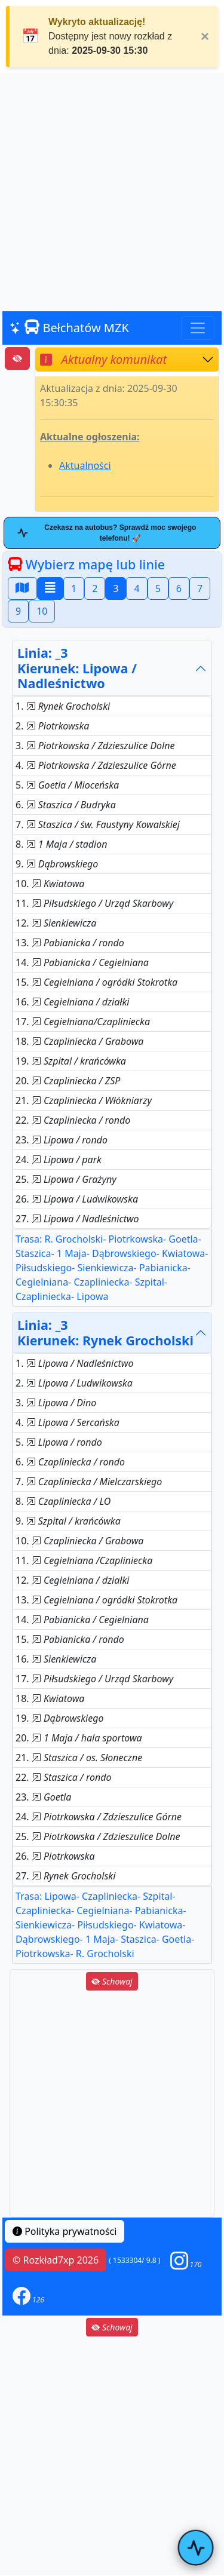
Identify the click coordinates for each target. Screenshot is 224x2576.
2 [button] (94, 588)
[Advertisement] (112, 193)
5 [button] (158, 588)
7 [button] (199, 588)
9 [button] (18, 611)
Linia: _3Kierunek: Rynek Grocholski (105, 1332)
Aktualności (85, 465)
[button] (186, 2260)
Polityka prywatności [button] (64, 2231)
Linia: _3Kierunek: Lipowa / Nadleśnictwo (77, 668)
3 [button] (115, 588)
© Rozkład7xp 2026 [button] (56, 2260)
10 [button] (41, 611)
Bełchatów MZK (69, 328)
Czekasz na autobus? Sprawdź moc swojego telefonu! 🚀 (106, 532)
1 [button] (73, 588)
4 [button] (136, 588)
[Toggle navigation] (197, 328)
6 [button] (179, 588)
